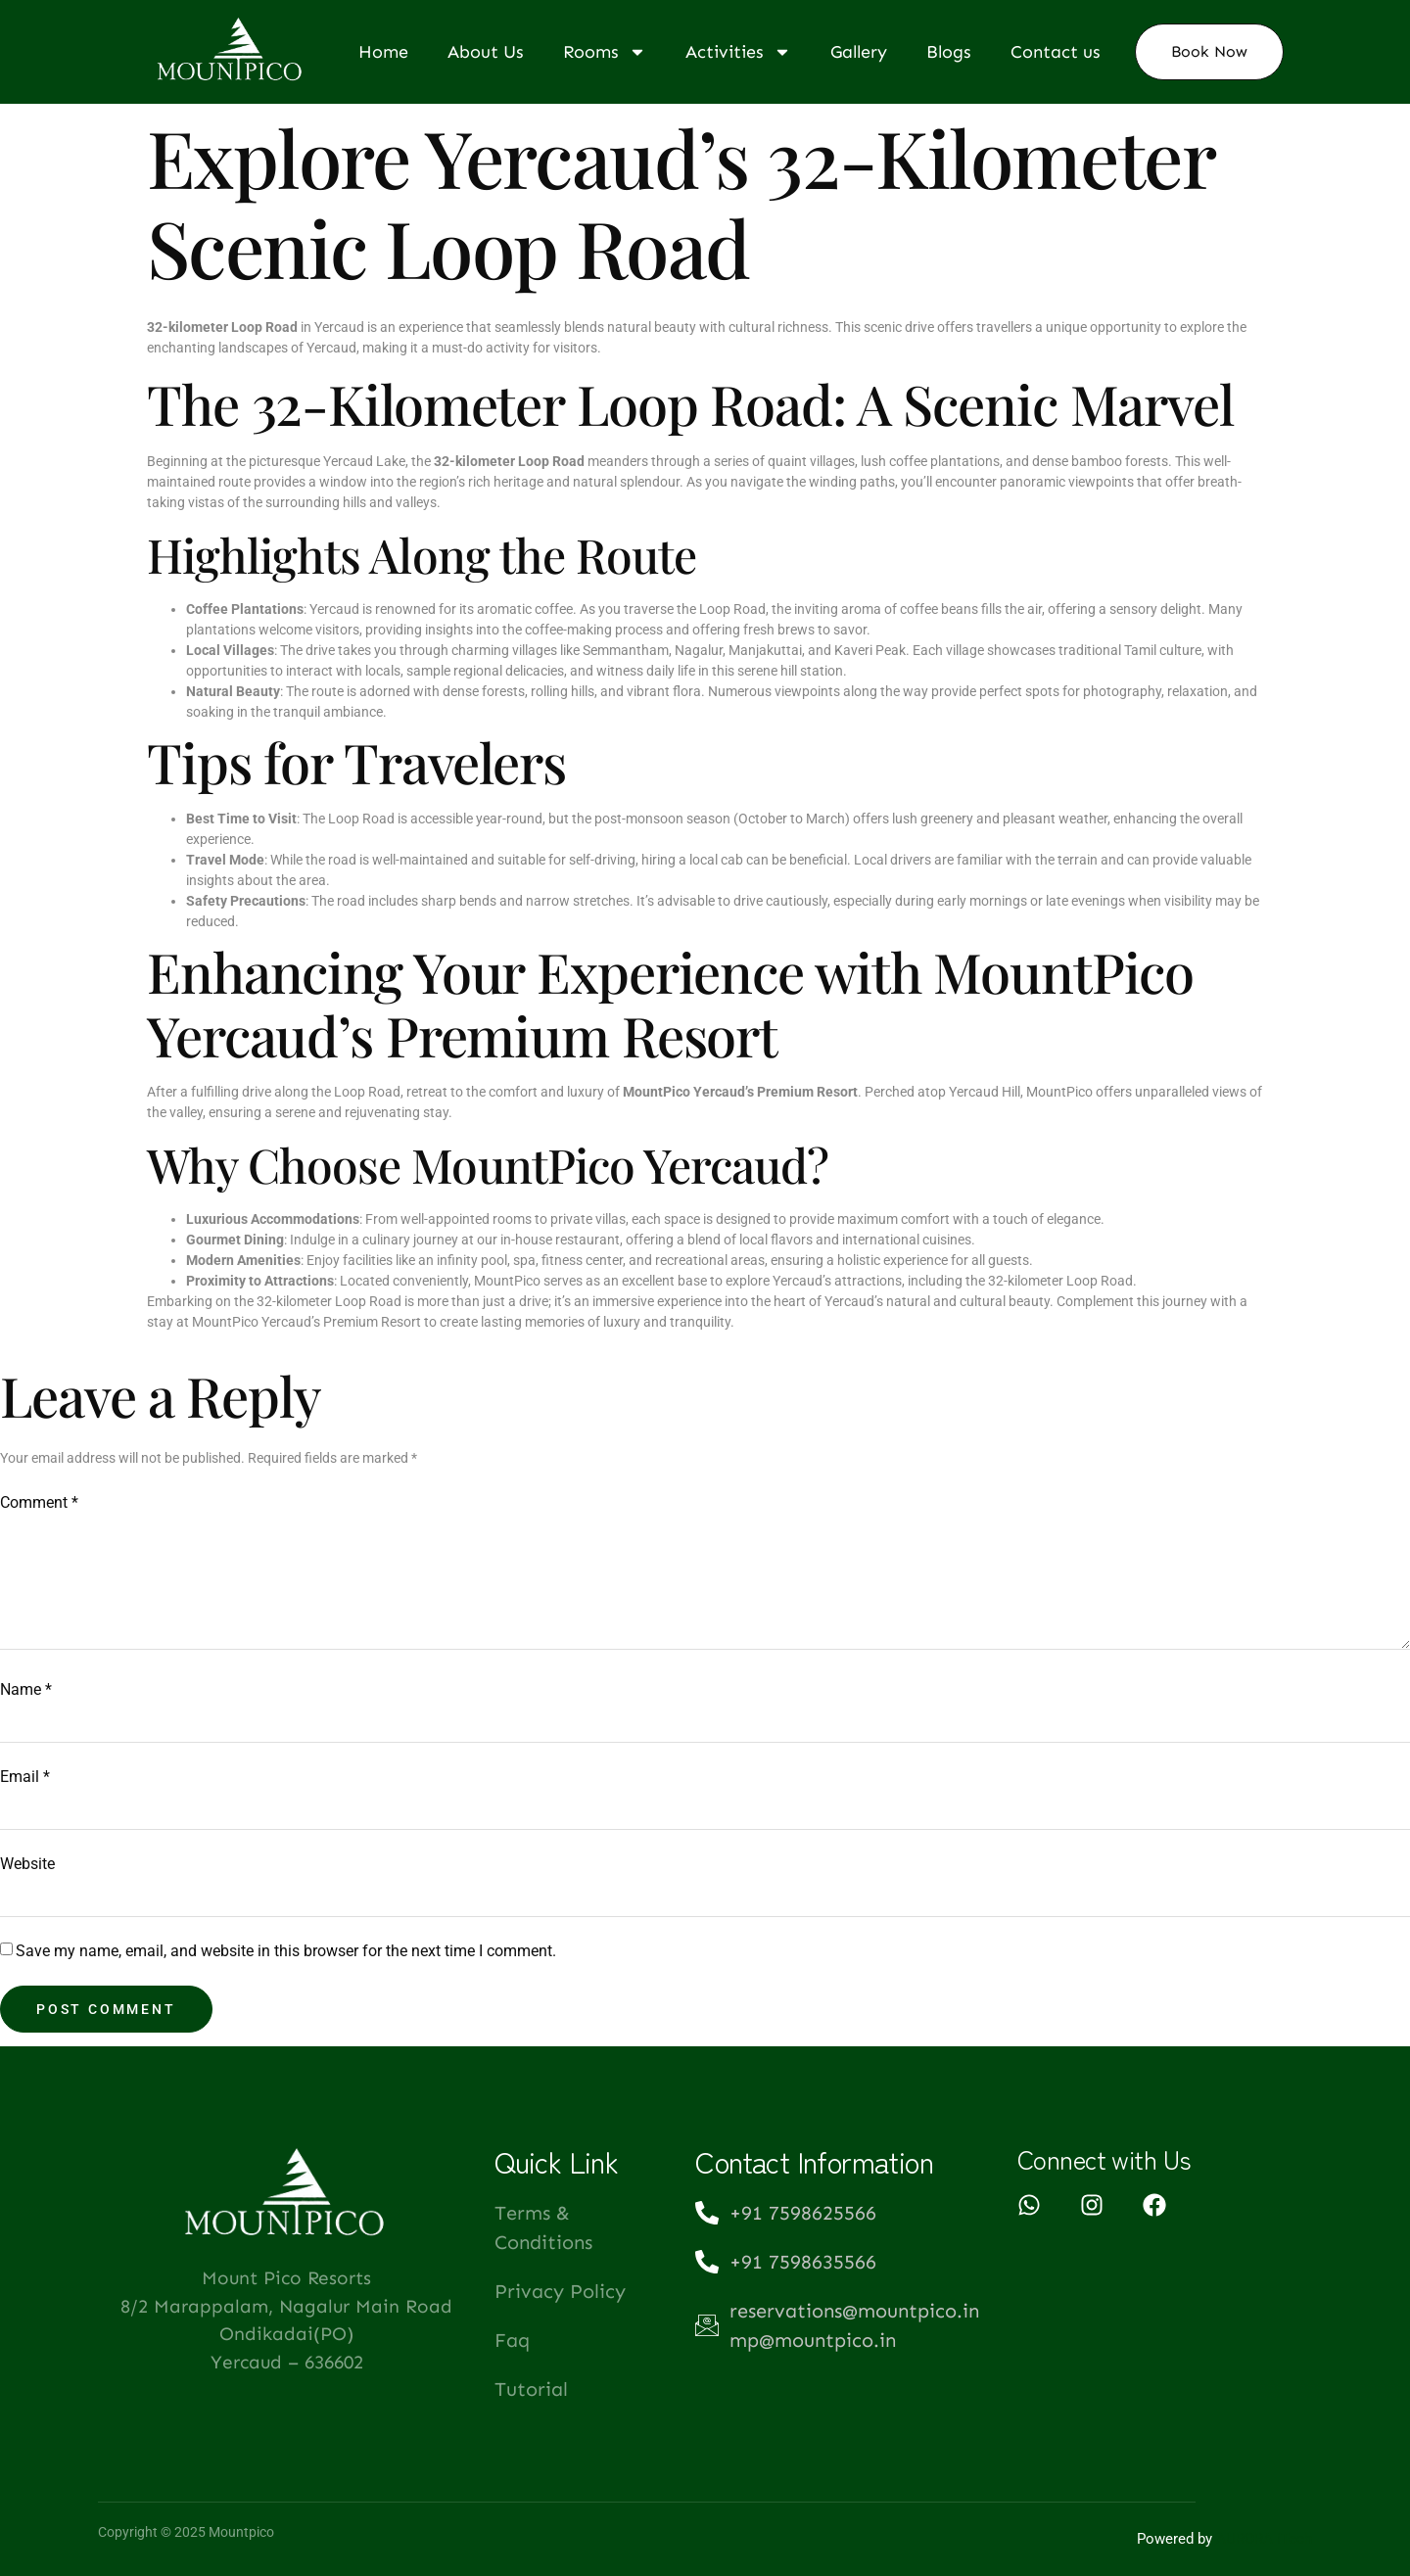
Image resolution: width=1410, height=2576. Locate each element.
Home (383, 52)
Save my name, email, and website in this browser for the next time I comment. (286, 1951)
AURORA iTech (1264, 2539)
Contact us (1055, 52)
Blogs (948, 52)
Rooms (604, 51)
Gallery (858, 52)
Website (27, 1863)
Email (25, 1776)
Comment (39, 1502)
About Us (485, 52)
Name (26, 1689)
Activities (738, 51)
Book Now (1209, 51)
